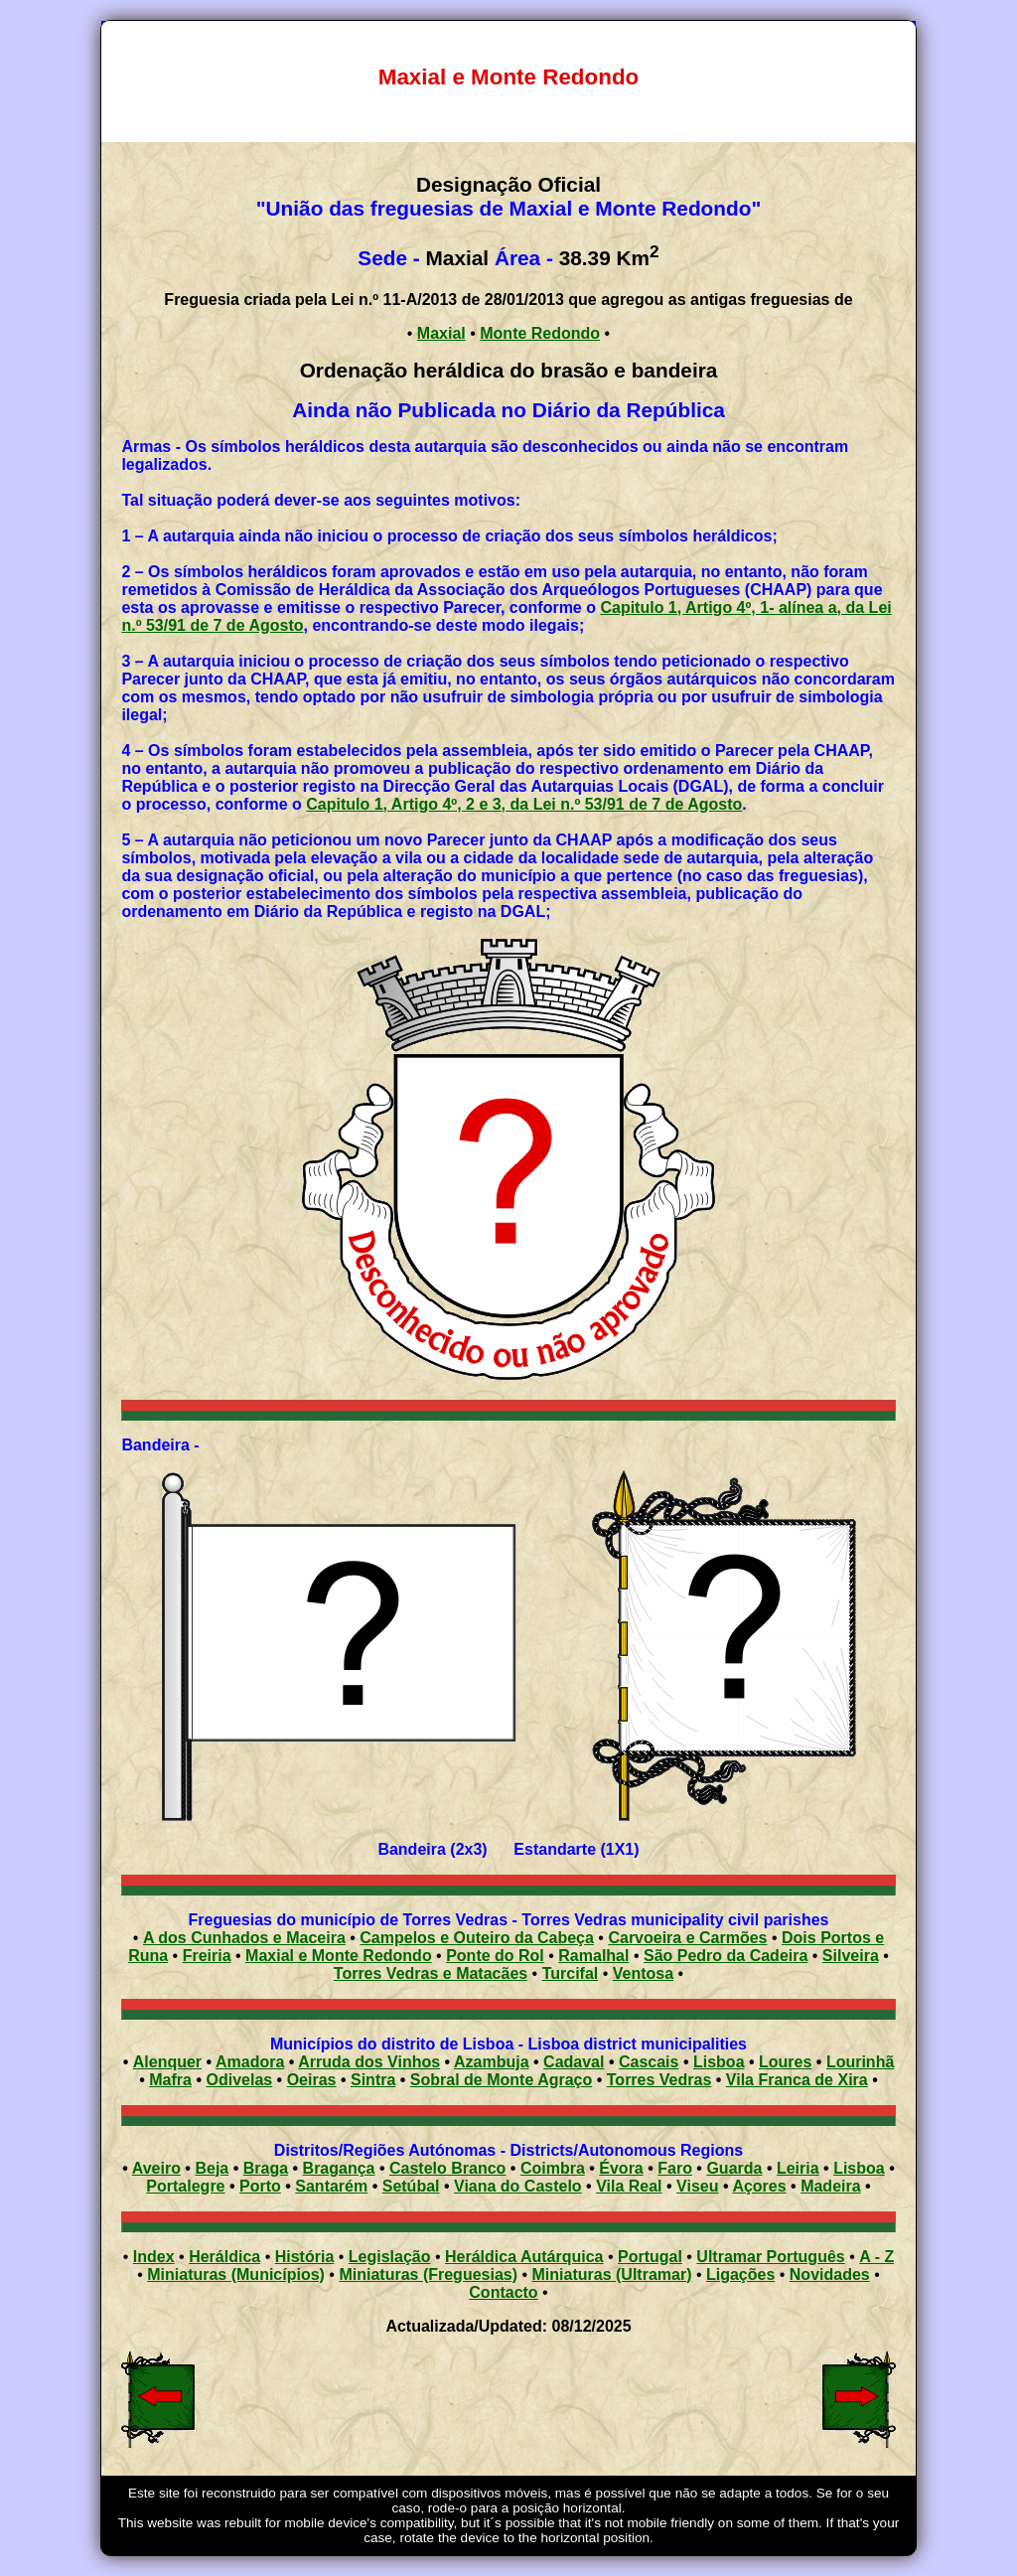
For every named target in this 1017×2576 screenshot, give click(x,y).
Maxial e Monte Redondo (338, 1955)
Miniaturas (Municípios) (236, 2274)
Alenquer (167, 2061)
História (305, 2256)
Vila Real (628, 2186)
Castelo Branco (447, 2168)
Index (154, 2256)
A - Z (876, 2256)
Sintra (373, 2079)
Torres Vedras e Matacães (430, 1973)
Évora (621, 2168)
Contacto (503, 2292)
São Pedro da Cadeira (725, 1955)
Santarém (331, 2186)
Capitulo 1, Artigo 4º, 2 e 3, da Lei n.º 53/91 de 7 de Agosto (524, 804)
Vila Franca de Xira (797, 2079)
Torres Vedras (659, 2079)
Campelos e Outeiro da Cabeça (477, 1937)
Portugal (650, 2256)
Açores (759, 2186)
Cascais (649, 2061)
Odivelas (239, 2079)
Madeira (830, 2186)
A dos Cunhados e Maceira (244, 1937)
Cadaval (573, 2061)
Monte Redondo (540, 333)
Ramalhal (593, 1955)
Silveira (850, 1955)
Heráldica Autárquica (524, 2256)
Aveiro (156, 2168)
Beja (211, 2168)
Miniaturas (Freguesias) (428, 2274)
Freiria (207, 1955)
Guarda (734, 2168)
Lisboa (719, 2061)
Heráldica (224, 2256)
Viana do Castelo (518, 2186)
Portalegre (185, 2186)
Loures (785, 2061)
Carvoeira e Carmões (687, 1937)
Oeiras (312, 2079)
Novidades (830, 2274)
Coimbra (552, 2168)
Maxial (441, 333)
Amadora (250, 2061)
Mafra (170, 2079)
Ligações (740, 2274)
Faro (674, 2168)
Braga (265, 2168)
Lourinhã (860, 2061)
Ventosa (643, 1973)
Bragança (339, 2168)
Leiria (798, 2168)
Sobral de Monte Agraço (501, 2079)
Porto (260, 2186)
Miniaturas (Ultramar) (612, 2274)
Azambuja (491, 2061)
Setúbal (411, 2186)
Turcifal (570, 1973)
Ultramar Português (770, 2256)
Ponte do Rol (495, 1955)
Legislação (390, 2256)
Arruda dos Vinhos (369, 2061)
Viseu (697, 2186)
